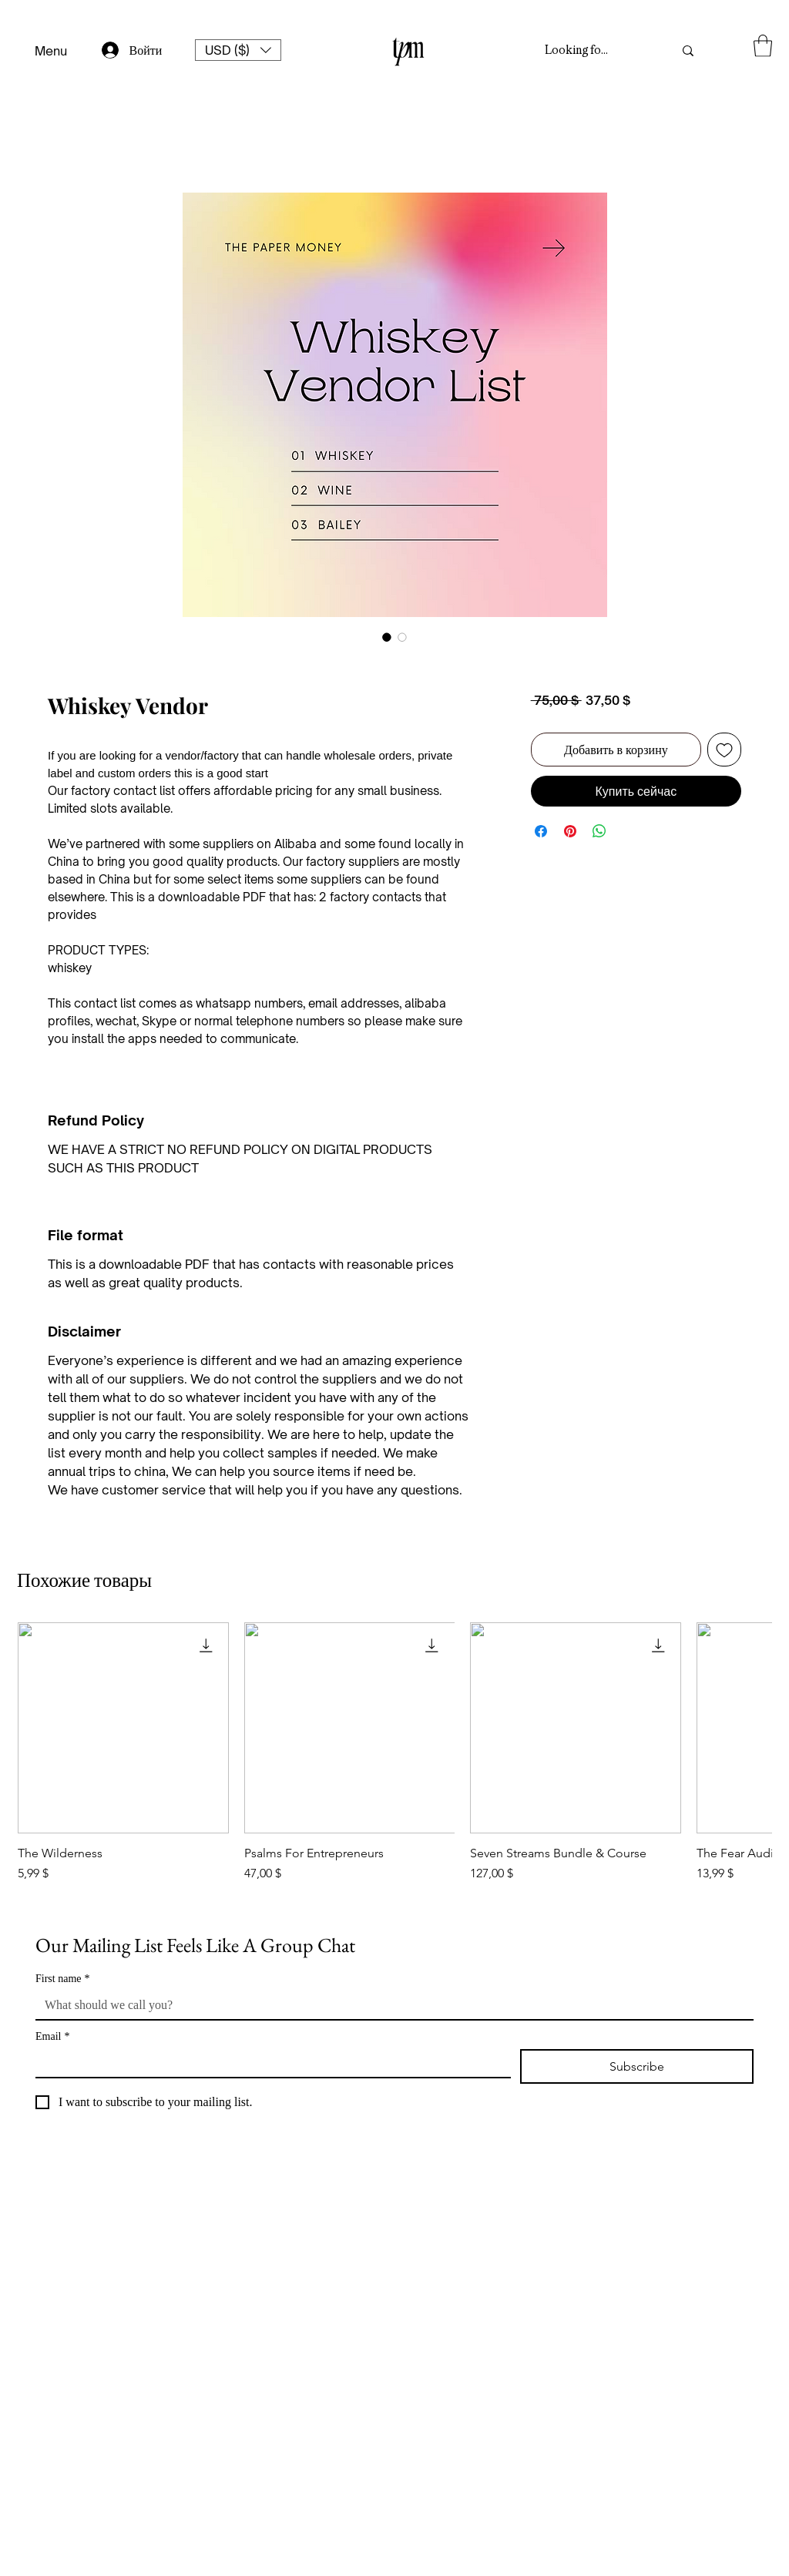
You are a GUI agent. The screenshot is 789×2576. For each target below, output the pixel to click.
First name (62, 1978)
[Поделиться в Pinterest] (570, 831)
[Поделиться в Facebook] (541, 831)
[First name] (389, 2005)
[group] (394, 1760)
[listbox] (238, 50)
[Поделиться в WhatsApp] (599, 831)
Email (52, 2036)
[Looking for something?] (578, 51)
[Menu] (50, 51)
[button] (238, 50)
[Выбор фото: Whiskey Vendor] (386, 637)
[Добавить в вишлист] (724, 749)
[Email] (268, 2063)
